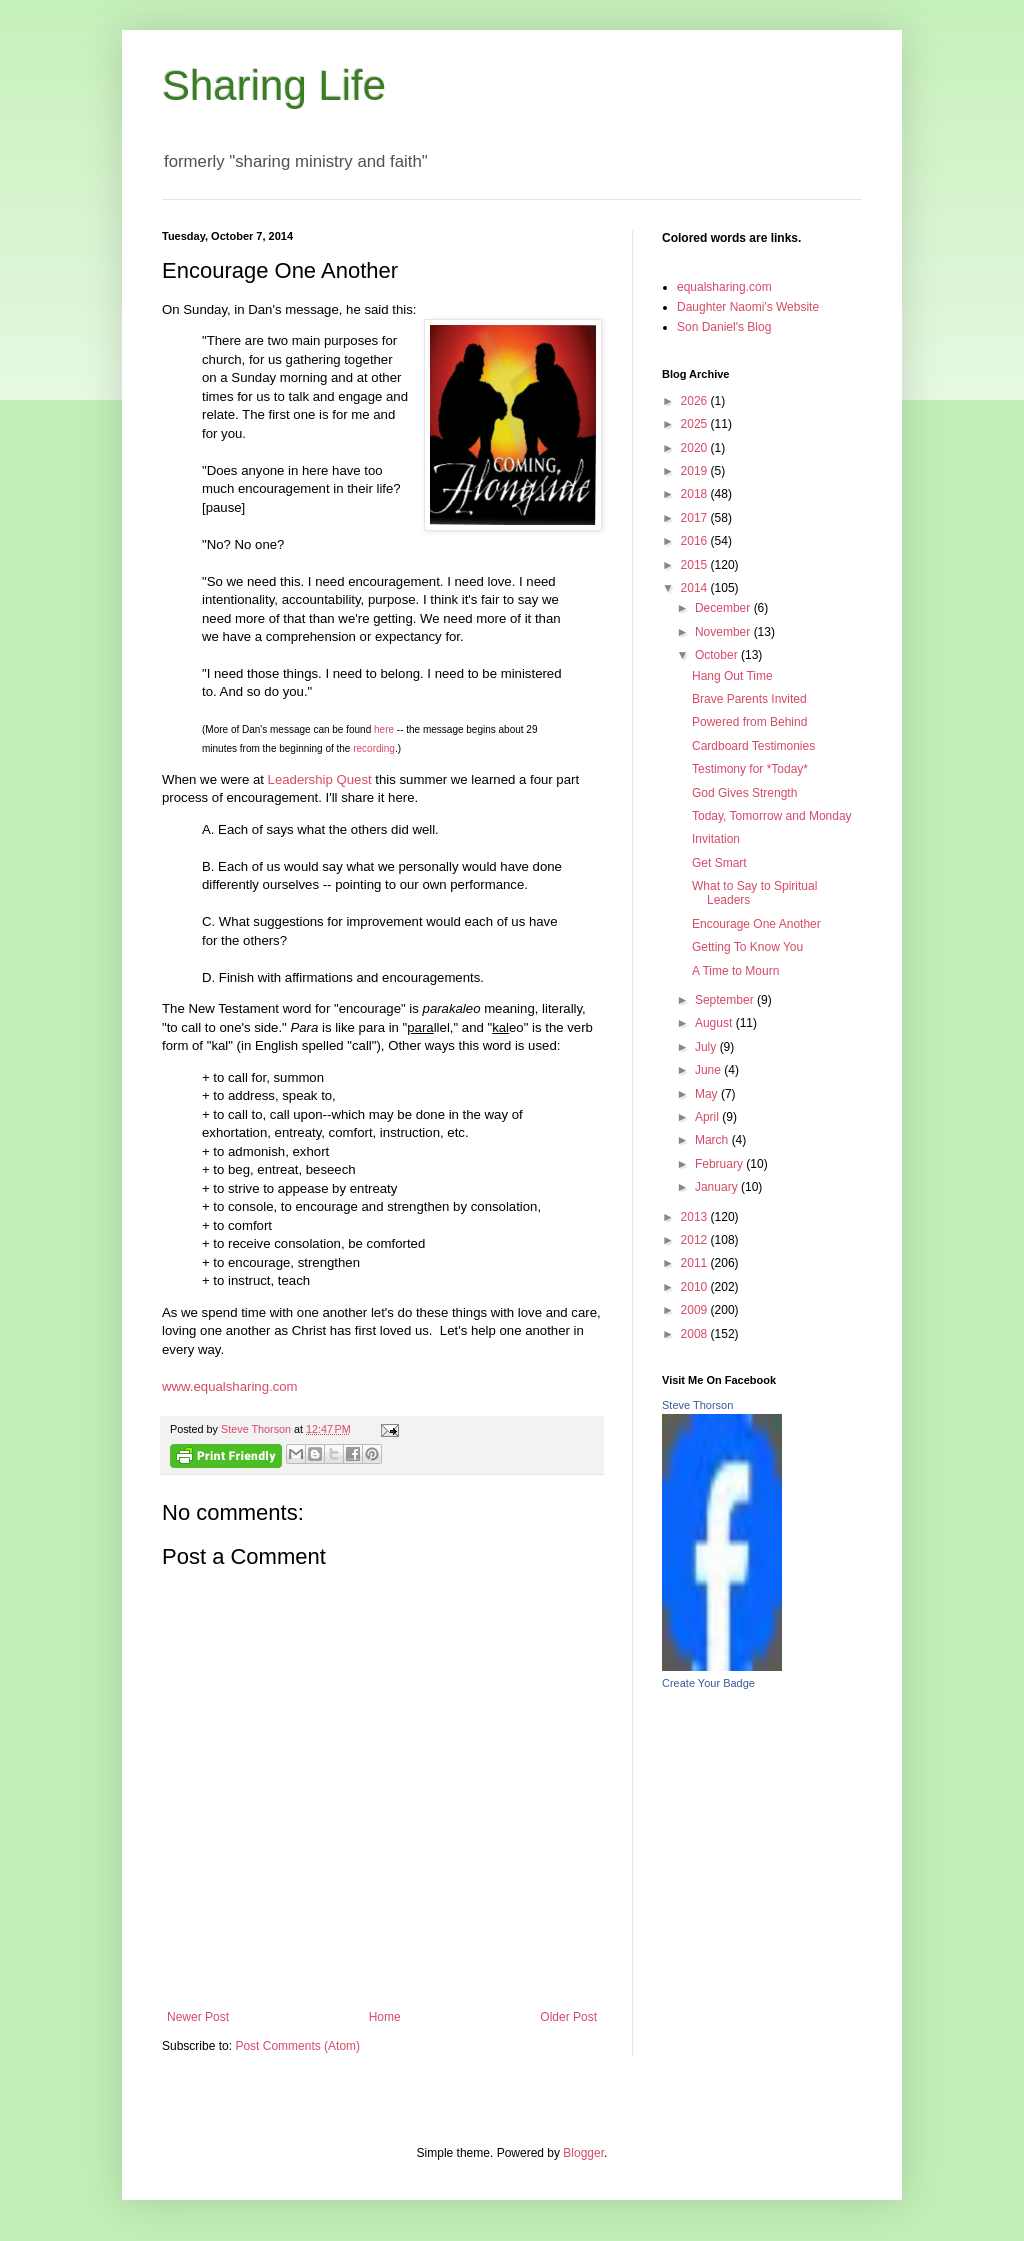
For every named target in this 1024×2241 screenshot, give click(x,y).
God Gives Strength (744, 793)
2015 (696, 565)
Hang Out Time (732, 676)
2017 (696, 518)
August (715, 1023)
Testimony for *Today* (750, 769)
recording (374, 748)
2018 (696, 494)
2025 (696, 424)
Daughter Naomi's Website (748, 307)
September (726, 1000)
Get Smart (719, 863)
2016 (696, 541)
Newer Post (198, 2017)
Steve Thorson (697, 1405)
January (718, 1187)
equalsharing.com (724, 287)
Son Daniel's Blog (724, 327)
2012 (696, 1240)
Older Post (568, 2017)
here (384, 729)
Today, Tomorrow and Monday (772, 816)
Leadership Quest (320, 779)
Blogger (583, 2153)
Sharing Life (274, 85)
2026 (696, 401)
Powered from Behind (749, 722)
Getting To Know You (747, 947)
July (707, 1047)
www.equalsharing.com (230, 1386)
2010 (696, 1287)
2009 (696, 1310)
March (713, 1140)
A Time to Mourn (735, 971)
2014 (696, 588)
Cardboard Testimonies (753, 746)
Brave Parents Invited (749, 699)
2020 (696, 448)
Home (385, 2017)
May (708, 1094)
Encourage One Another (756, 924)
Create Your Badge (708, 1683)
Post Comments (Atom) (297, 2046)
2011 (696, 1263)
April (708, 1117)
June (709, 1070)
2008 (696, 1334)
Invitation (716, 839)
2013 (696, 1217)
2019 (696, 471)
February (720, 1164)
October (718, 655)
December (724, 608)
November (724, 632)
